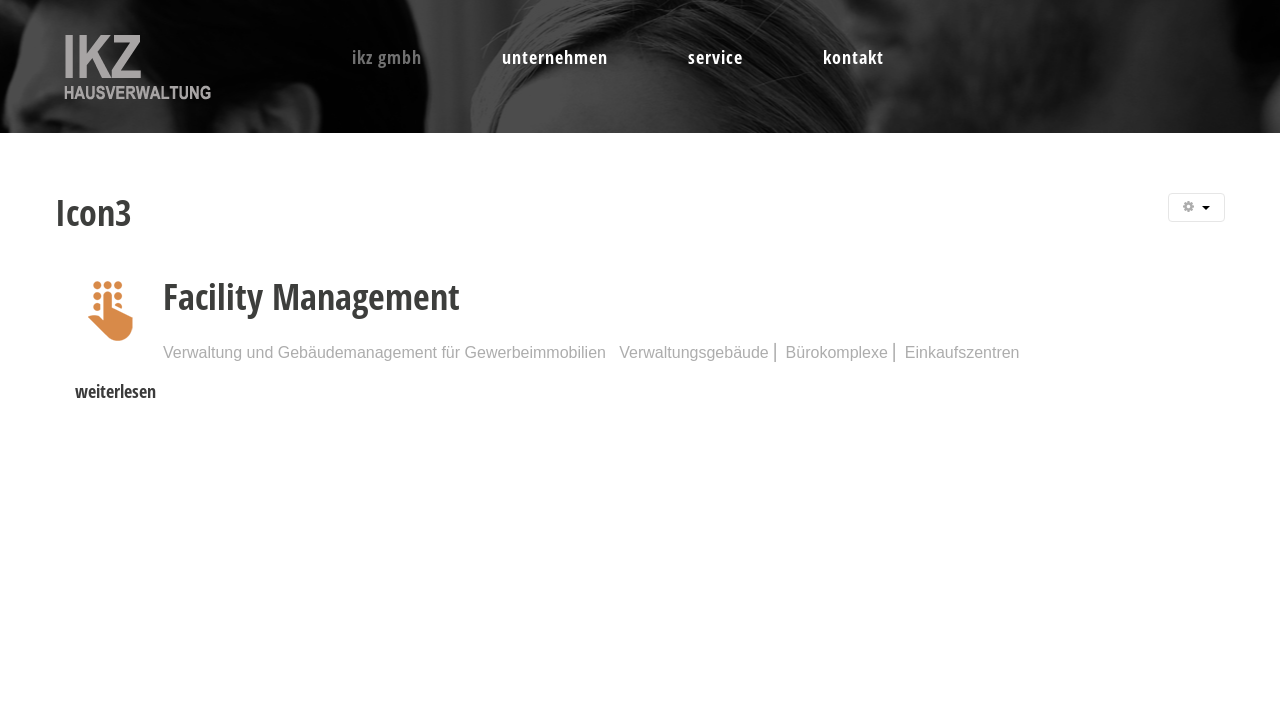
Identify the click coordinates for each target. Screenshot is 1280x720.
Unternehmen (555, 57)
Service (715, 57)
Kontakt (853, 57)
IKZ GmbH (387, 57)
